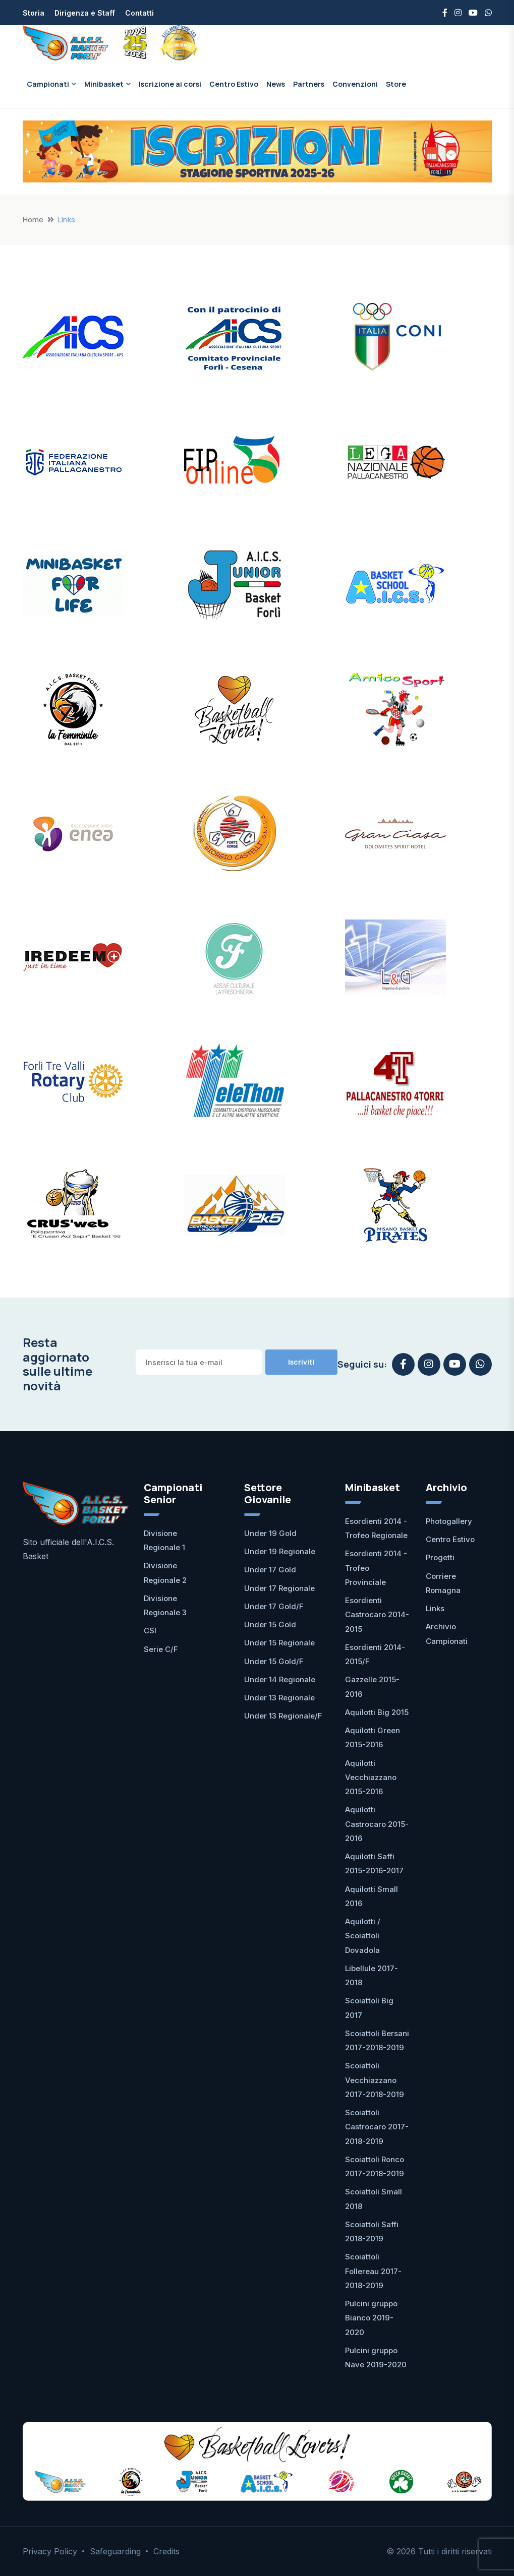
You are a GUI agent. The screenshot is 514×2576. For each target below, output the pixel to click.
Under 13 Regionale (279, 1697)
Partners (308, 84)
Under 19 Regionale (279, 1551)
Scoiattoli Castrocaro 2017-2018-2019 (377, 2127)
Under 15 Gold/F (274, 1661)
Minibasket (104, 84)
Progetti (440, 1557)
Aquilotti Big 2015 (377, 1712)
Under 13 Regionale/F (283, 1716)
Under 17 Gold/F (274, 1606)
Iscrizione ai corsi (170, 84)
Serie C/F (161, 1649)
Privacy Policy (50, 2551)
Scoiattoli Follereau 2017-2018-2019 (373, 2271)
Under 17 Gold (270, 1569)
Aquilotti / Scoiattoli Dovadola (362, 1936)
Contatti (139, 13)
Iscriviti (301, 1362)
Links (435, 1608)
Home (33, 219)
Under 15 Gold (270, 1624)
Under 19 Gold (270, 1533)
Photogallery (449, 1521)
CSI (150, 1630)
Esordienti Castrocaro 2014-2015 (377, 1615)
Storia (33, 13)
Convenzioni (355, 84)
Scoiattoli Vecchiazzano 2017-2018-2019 (374, 2080)
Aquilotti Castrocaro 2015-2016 (377, 1824)
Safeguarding (115, 2551)
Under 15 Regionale (279, 1642)
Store (396, 84)
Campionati (48, 84)
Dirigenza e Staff (84, 13)
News (275, 84)
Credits (166, 2551)
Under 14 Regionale (279, 1679)
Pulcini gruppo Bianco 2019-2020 (371, 2318)
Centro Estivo (233, 84)
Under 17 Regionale (279, 1588)
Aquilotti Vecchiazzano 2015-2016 (370, 1777)
